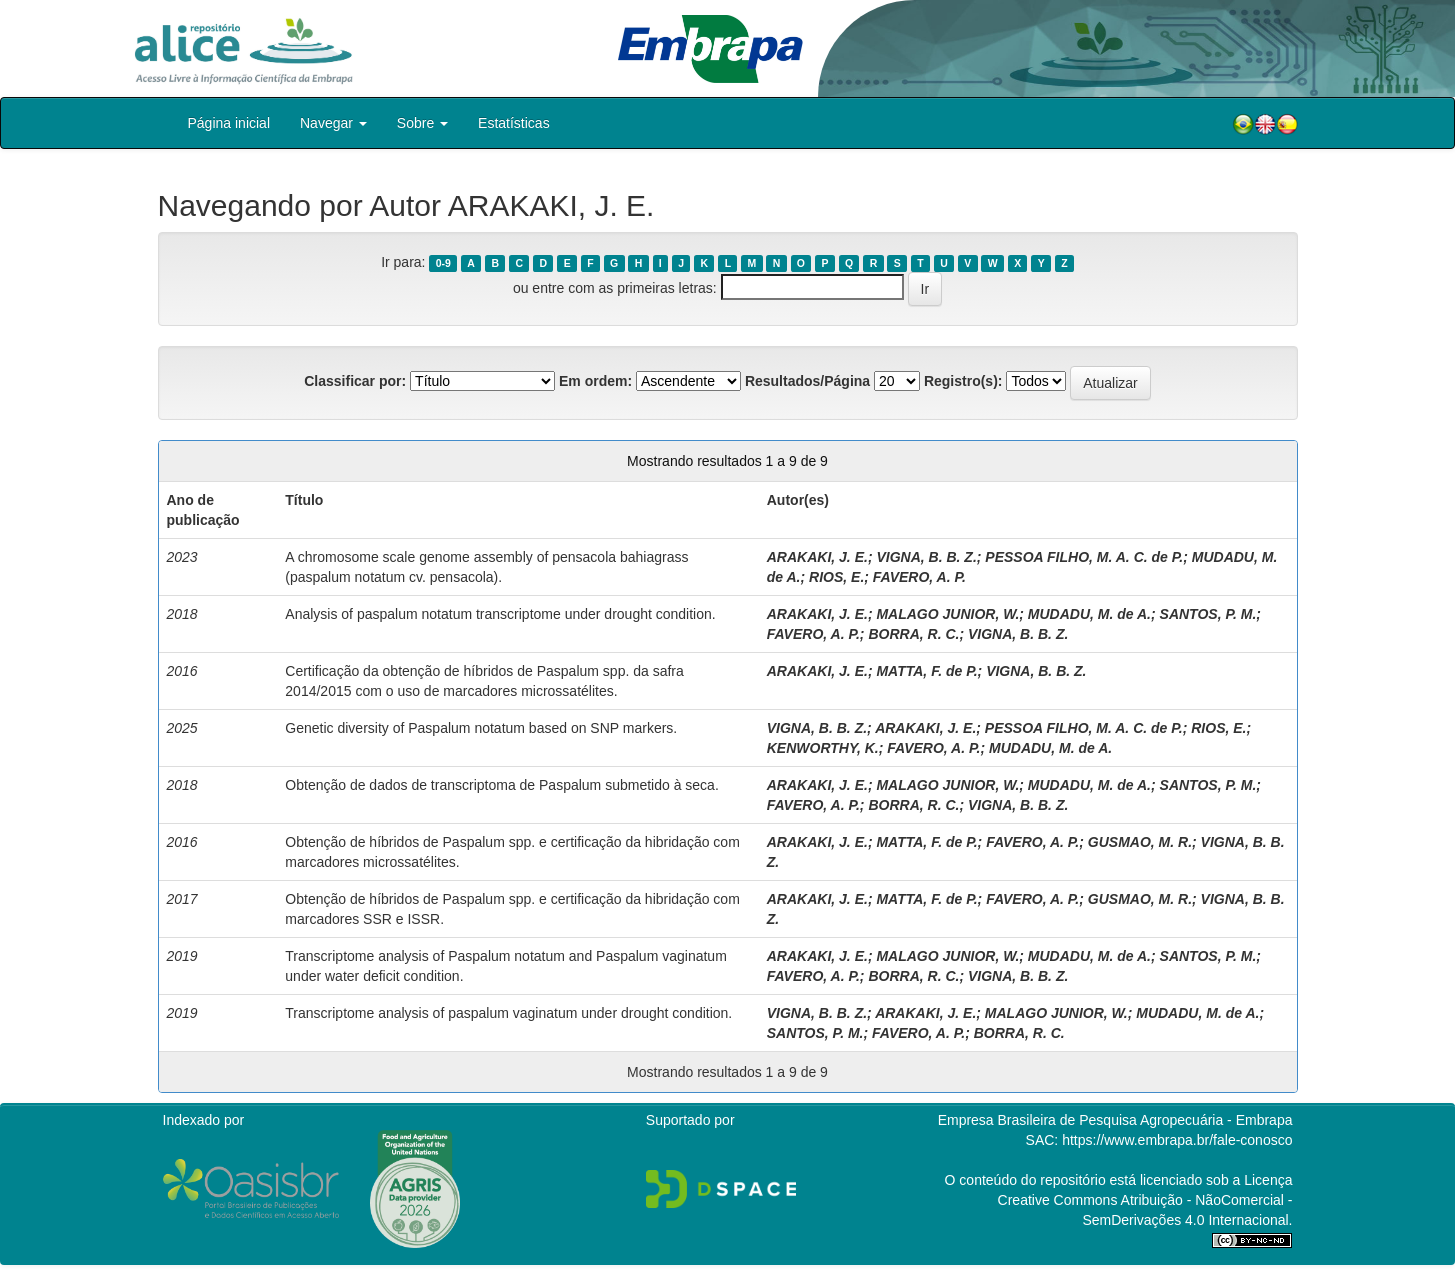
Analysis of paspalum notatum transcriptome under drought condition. (500, 614)
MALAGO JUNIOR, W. (947, 614)
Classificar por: (355, 381)
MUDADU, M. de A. (1089, 614)
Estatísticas (514, 123)
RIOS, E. (836, 577)
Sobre (422, 123)
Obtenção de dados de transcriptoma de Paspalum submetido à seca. (501, 785)
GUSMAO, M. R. (1140, 842)
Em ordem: (595, 381)
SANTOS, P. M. (1208, 614)
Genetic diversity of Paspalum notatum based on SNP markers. (481, 728)
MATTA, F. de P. (926, 671)
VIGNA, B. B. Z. (926, 557)
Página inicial (229, 123)
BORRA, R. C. (913, 634)
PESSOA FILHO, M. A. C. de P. (1084, 557)
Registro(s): (963, 381)
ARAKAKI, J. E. (817, 557)
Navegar (333, 123)
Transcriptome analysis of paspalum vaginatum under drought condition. (508, 1013)
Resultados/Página (807, 381)
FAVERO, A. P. (919, 577)
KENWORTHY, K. (823, 748)
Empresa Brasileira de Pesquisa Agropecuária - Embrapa (1115, 1120)
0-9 (443, 263)
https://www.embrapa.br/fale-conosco (1177, 1140)
